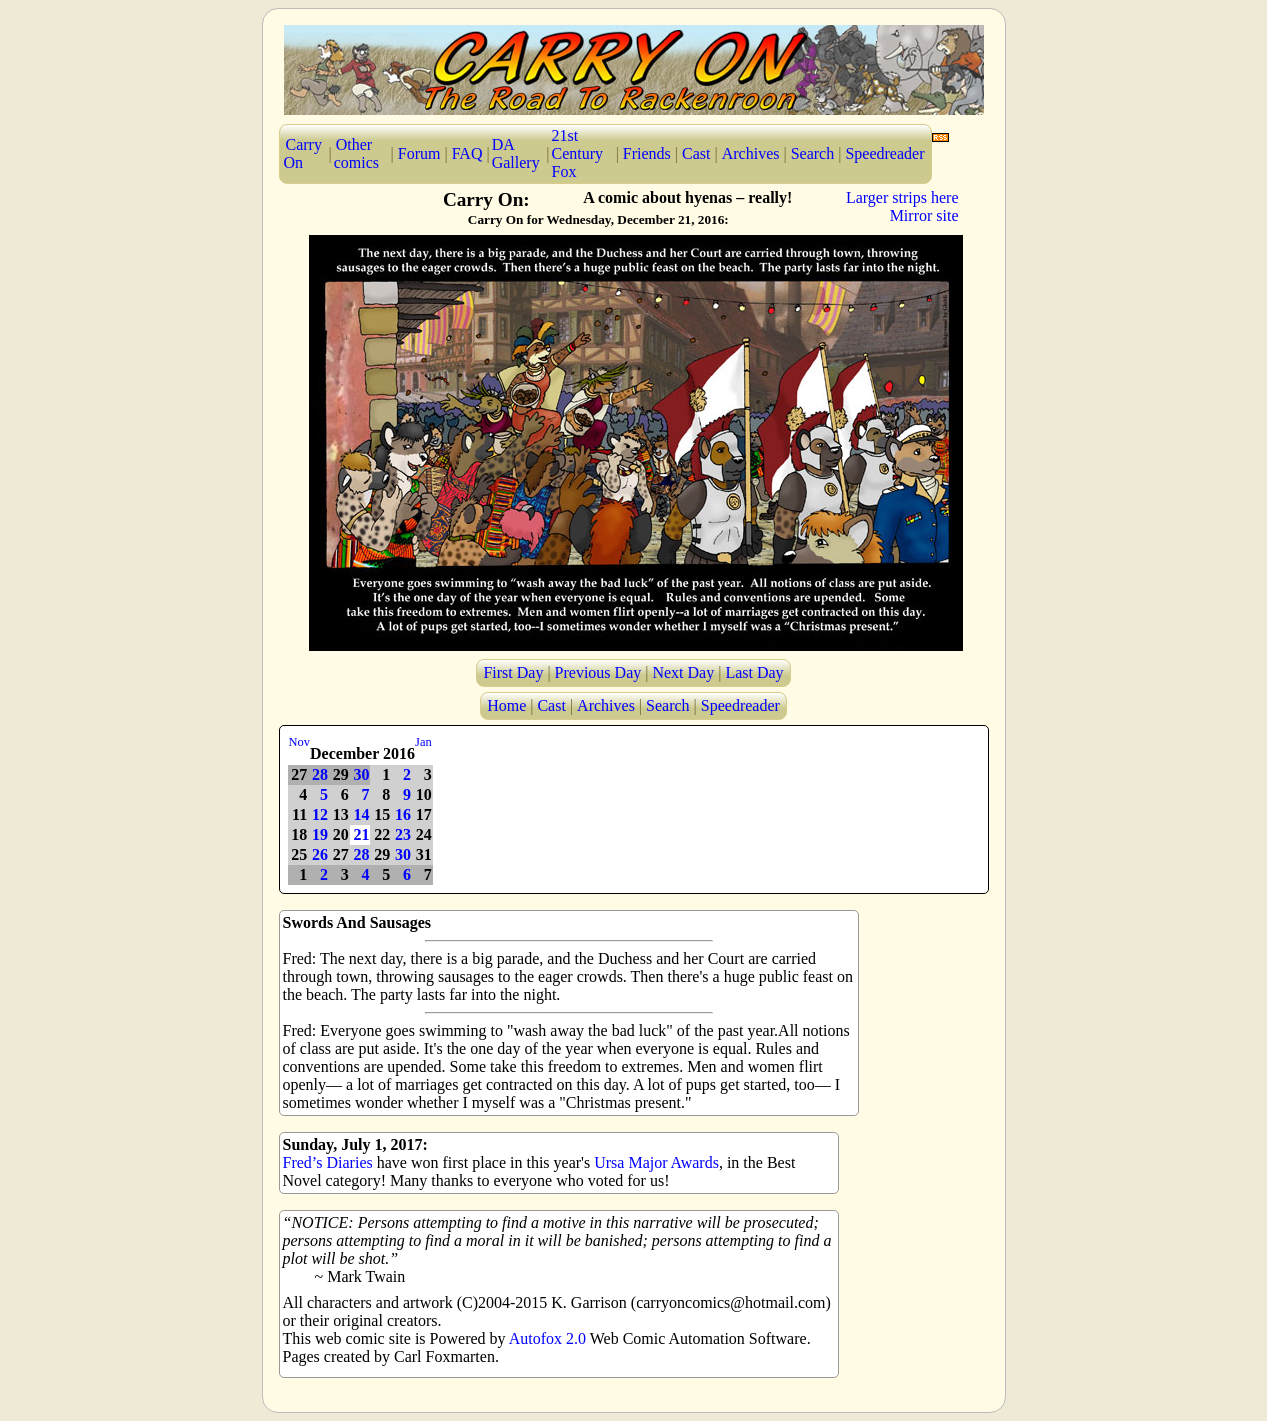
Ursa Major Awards (656, 1162)
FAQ (467, 153)
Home (506, 705)
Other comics (356, 153)
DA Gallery (516, 153)
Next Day (683, 672)
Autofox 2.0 (547, 1338)
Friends (647, 153)
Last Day (754, 672)
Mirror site (924, 215)
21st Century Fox (578, 153)
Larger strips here (902, 197)
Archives (751, 153)
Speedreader (884, 153)
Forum (419, 153)
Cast (696, 153)
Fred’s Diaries (328, 1162)
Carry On (303, 153)
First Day (513, 672)
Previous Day (598, 672)
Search (813, 153)
